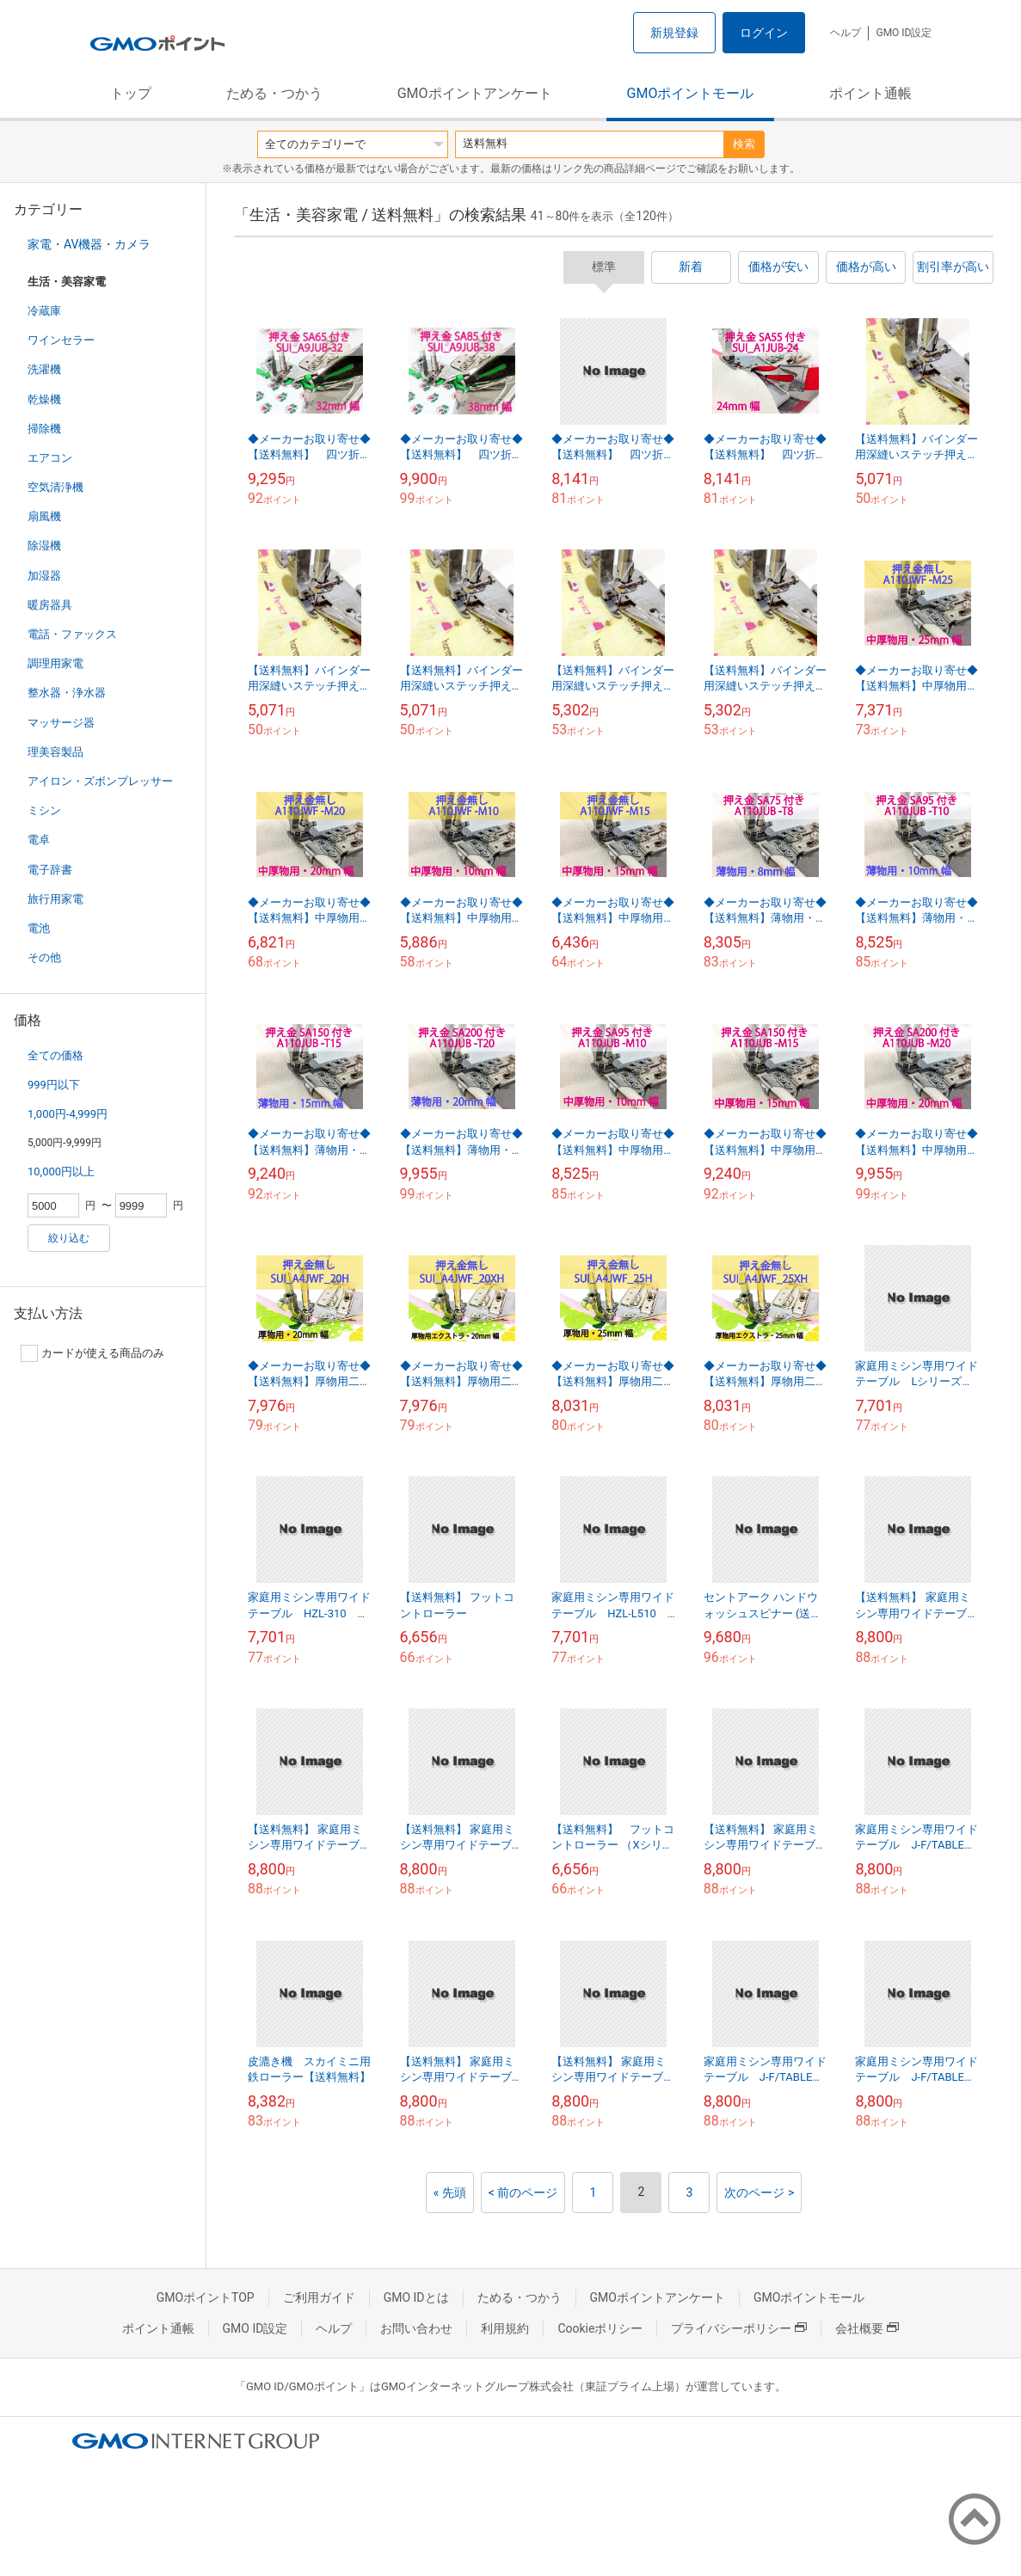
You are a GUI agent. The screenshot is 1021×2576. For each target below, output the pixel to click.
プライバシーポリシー (739, 2328)
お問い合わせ (416, 2328)
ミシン (44, 810)
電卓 (39, 839)
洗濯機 (44, 369)
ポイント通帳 (870, 93)
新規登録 (674, 33)
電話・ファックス (72, 634)
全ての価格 (55, 1055)
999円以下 (54, 1084)
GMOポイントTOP (206, 2297)
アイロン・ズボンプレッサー (100, 781)
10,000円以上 (61, 1171)
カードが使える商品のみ (92, 1353)
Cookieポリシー (600, 2328)
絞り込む (68, 1238)
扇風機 (44, 516)
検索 (744, 144)
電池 (39, 928)
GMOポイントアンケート (474, 93)
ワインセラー (61, 340)
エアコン (50, 457)
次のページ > (759, 2192)
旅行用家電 (55, 898)
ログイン (764, 33)
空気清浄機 (55, 487)
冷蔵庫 (44, 310)
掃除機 (44, 428)
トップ (130, 93)
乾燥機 (44, 399)
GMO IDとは (416, 2297)
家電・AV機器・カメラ (89, 244)
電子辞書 (50, 869)
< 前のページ (523, 2192)
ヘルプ (845, 33)
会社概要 (867, 2328)
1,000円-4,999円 (68, 1113)
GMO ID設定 (904, 33)
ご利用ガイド (319, 2297)
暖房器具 (50, 604)
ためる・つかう (274, 93)
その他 (44, 957)
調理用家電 (55, 663)
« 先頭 (450, 2192)
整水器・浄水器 (67, 692)
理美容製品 (55, 751)
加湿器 (44, 575)
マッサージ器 (61, 722)
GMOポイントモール (690, 93)
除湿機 (44, 545)
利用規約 (505, 2328)
